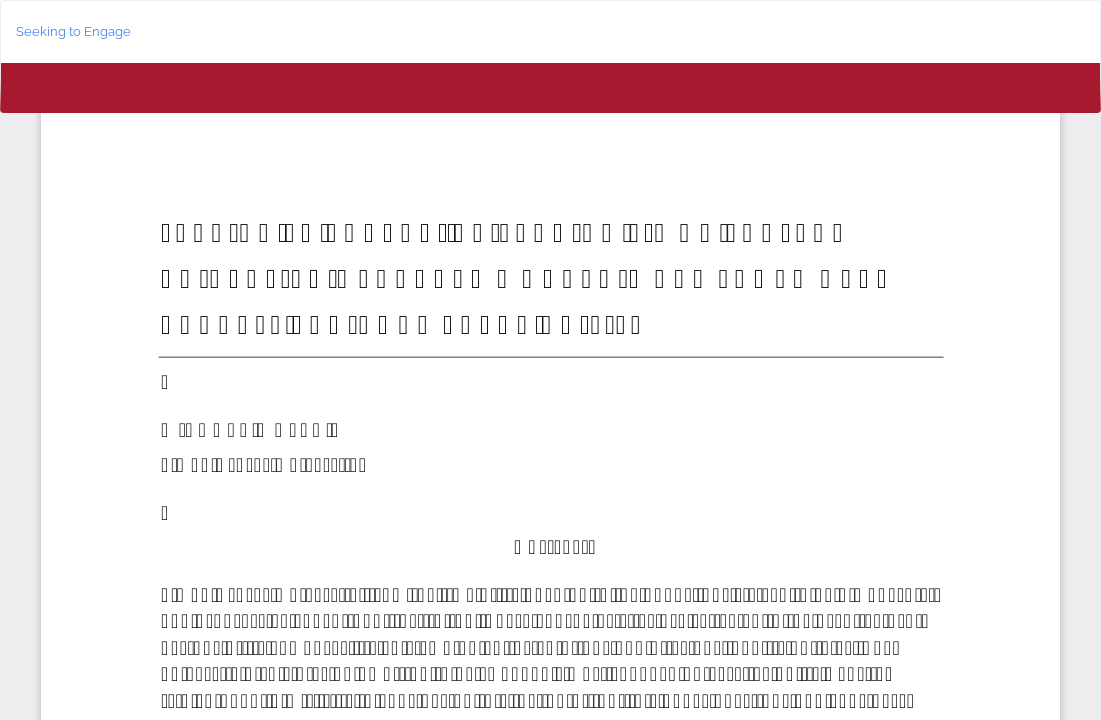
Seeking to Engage (73, 31)
